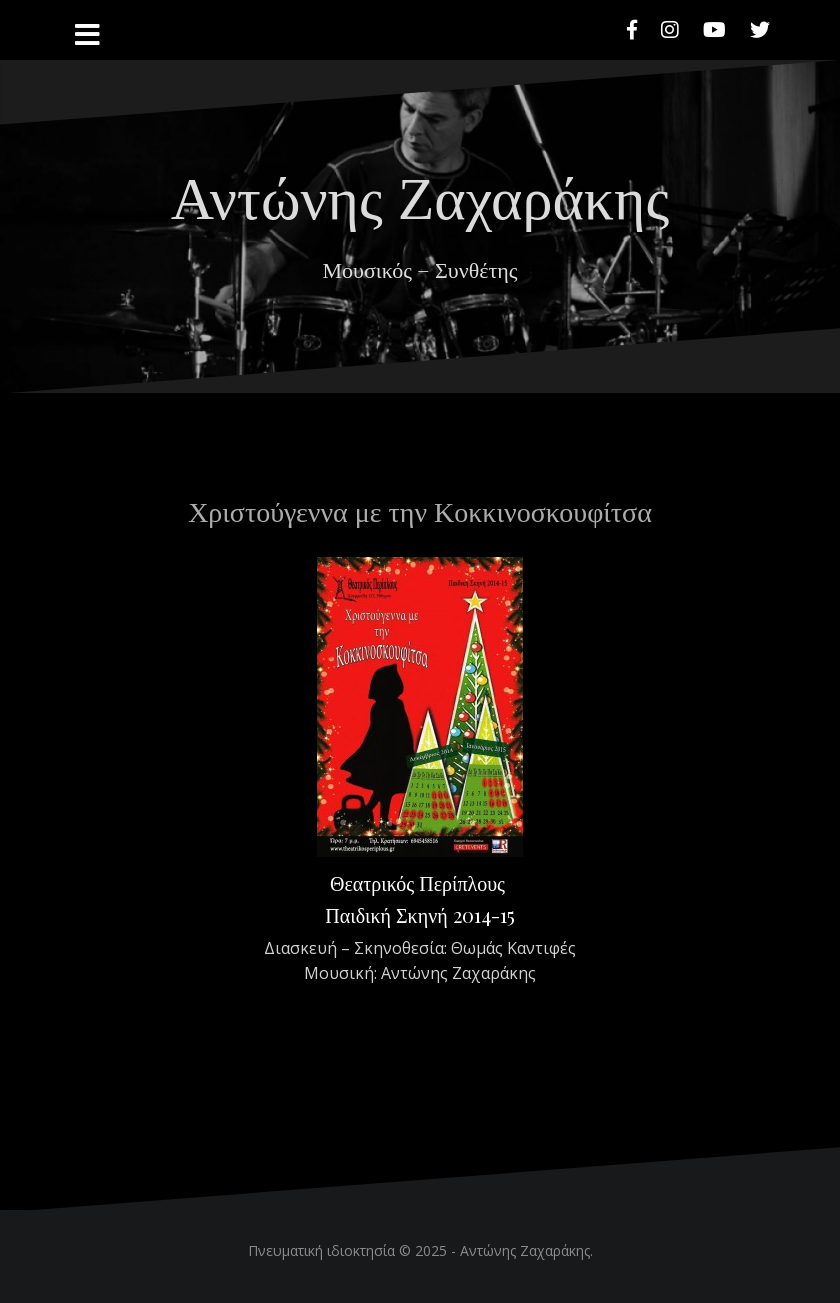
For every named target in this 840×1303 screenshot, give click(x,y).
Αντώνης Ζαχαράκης (420, 194)
